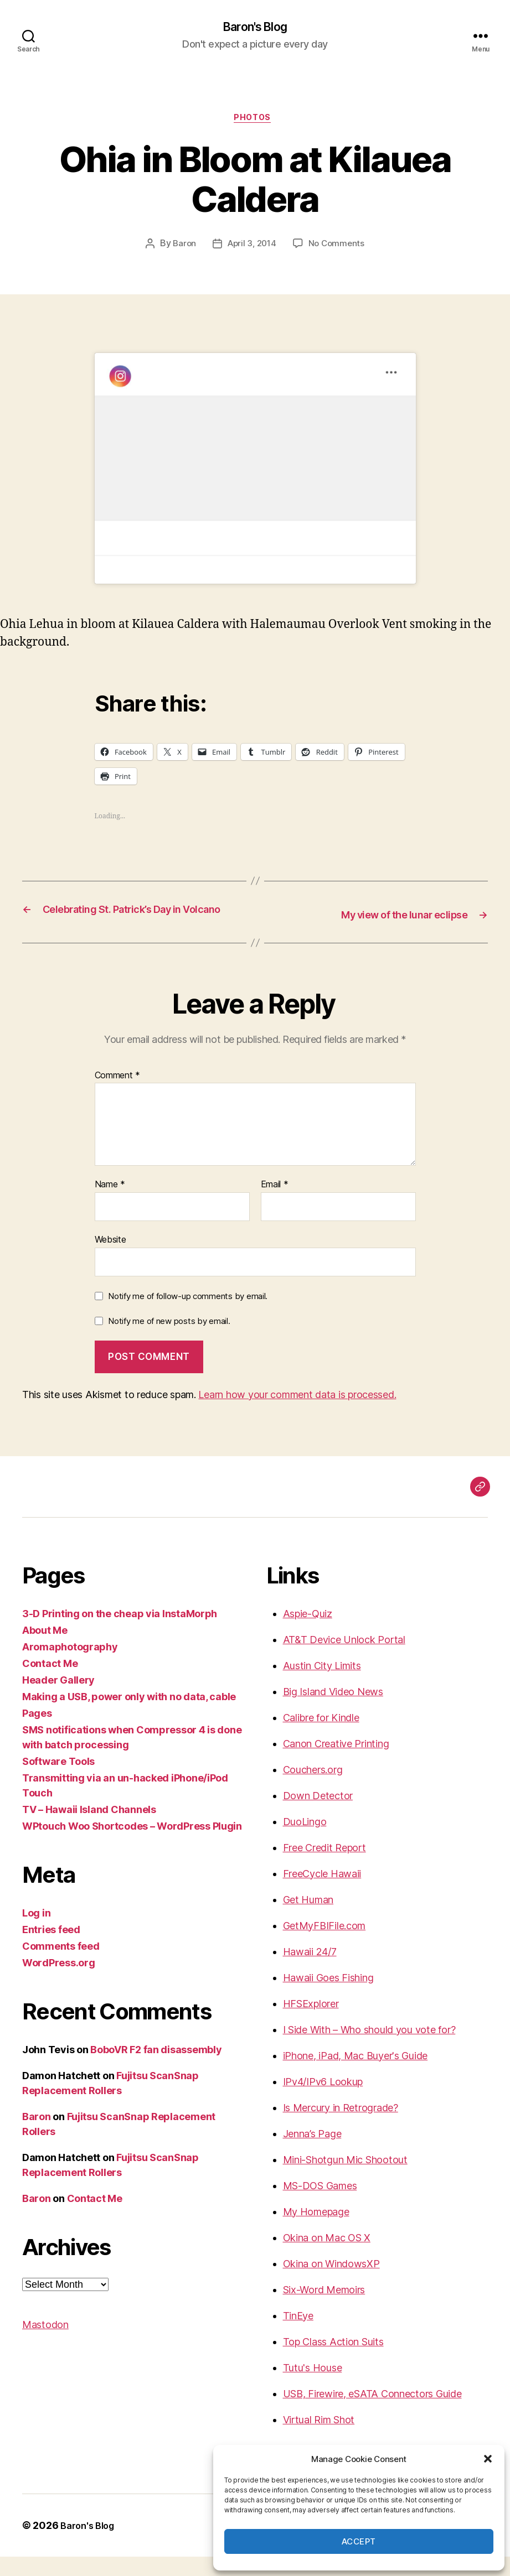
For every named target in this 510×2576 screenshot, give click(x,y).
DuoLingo (305, 1841)
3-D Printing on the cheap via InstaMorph (119, 1633)
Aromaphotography (70, 1666)
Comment (118, 1095)
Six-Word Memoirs (324, 2309)
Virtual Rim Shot (319, 2439)
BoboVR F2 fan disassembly (155, 2069)
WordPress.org (58, 1982)
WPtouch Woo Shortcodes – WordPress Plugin (132, 1845)
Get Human (308, 1919)
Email (275, 1204)
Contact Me (50, 1683)
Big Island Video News (333, 1711)
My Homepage (316, 2231)
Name (110, 1204)
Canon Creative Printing (336, 1763)
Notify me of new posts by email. (169, 1341)
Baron (181, 248)
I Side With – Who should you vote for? (369, 2049)
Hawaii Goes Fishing (328, 1997)
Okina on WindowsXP (331, 2283)
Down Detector (318, 1815)
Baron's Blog (255, 27)
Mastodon (45, 2344)
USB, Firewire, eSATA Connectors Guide (372, 2413)
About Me (45, 1649)
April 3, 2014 (251, 248)
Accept (359, 2541)
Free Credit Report (324, 1867)
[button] (487, 2458)
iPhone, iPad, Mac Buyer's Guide (355, 2075)
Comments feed (61, 1965)
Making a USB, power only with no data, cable (129, 1716)
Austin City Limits (322, 1685)
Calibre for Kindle (321, 1737)
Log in (36, 1932)
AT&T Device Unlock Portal (344, 1659)
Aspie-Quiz (307, 1633)
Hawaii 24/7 (310, 1971)
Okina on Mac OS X (326, 2257)
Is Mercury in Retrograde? (340, 2127)
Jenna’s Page (312, 2153)
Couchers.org (313, 1789)
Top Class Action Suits (333, 2361)
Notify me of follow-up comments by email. (187, 1315)
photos (255, 122)
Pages (37, 1732)
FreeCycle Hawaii (322, 1893)
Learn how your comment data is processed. (297, 1414)
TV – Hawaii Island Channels (89, 1829)
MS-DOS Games (320, 2205)
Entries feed (51, 1949)
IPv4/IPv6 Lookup (323, 2101)
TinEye (298, 2335)
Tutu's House (312, 2387)
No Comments (339, 248)
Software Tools (58, 1780)
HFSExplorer (311, 2023)
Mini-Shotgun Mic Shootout (345, 2179)
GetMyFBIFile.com (324, 1945)
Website (110, 1259)
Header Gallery (58, 1699)
